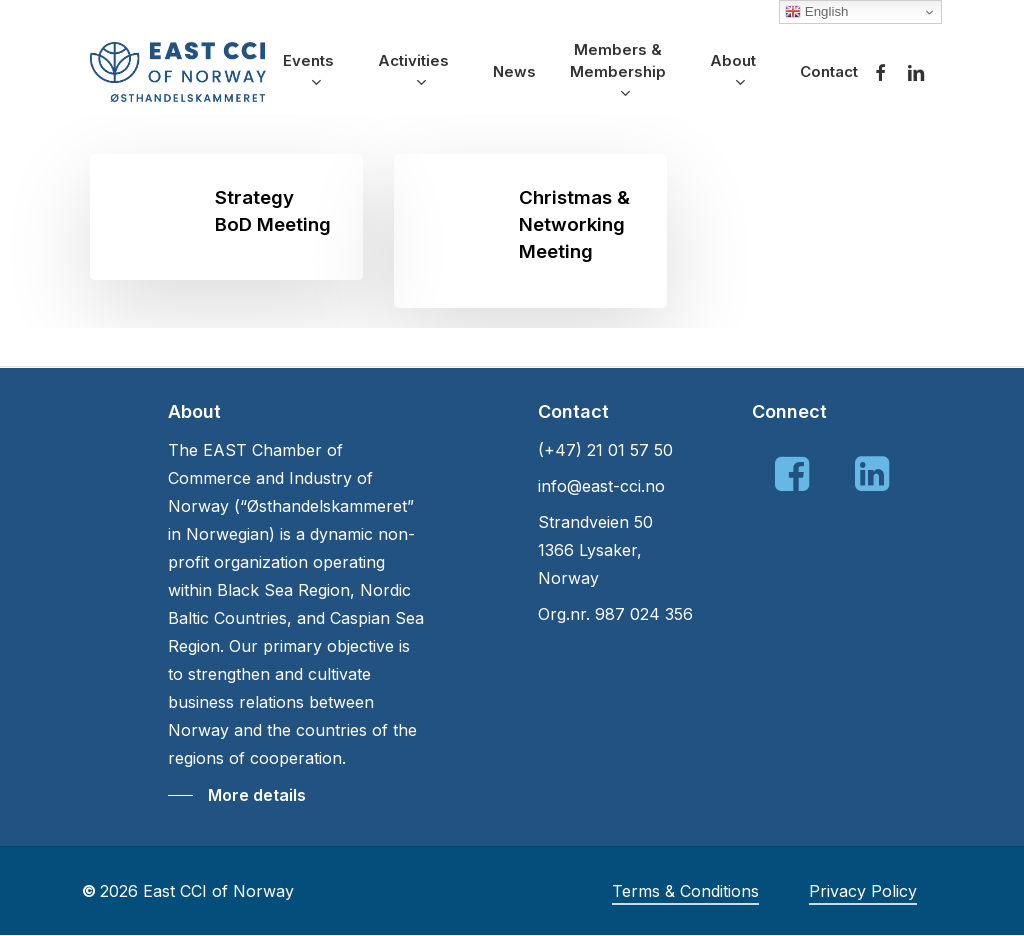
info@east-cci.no (601, 486)
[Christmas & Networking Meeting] (530, 231)
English (816, 12)
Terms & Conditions (685, 891)
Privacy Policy (863, 891)
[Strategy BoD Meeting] (226, 217)
